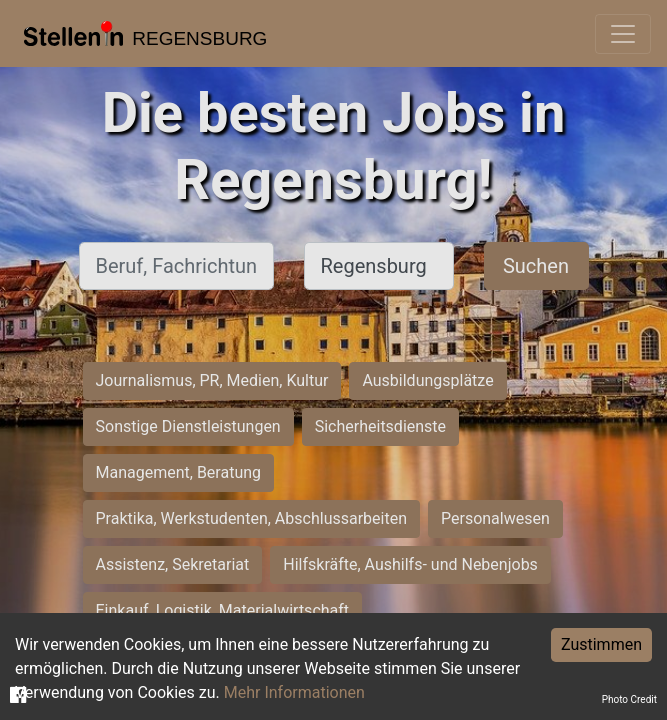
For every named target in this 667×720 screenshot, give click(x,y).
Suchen (536, 266)
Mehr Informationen (294, 692)
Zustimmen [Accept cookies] (601, 644)
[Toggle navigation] (623, 34)
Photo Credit (629, 699)
